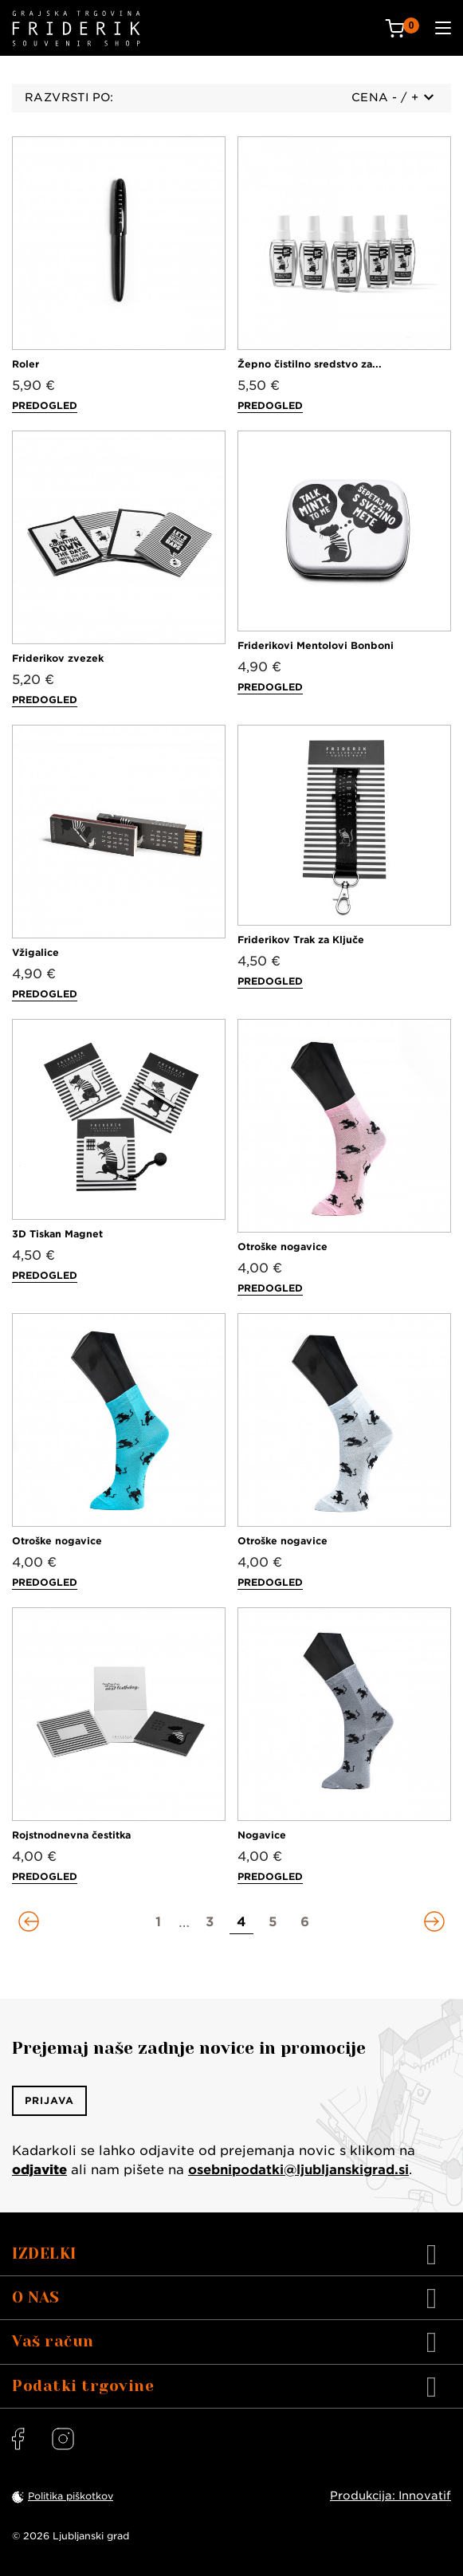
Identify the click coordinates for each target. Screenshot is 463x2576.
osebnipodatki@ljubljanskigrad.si (298, 2169)
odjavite (39, 2169)
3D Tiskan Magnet (57, 1234)
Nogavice (261, 1835)
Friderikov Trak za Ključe (300, 940)
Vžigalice (35, 952)
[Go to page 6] (305, 1922)
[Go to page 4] (241, 1922)
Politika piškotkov (70, 2496)
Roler (25, 364)
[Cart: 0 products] (402, 28)
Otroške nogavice (282, 1247)
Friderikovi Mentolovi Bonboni (315, 645)
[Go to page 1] (159, 1922)
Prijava (49, 2100)
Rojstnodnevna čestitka (71, 1835)
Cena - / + (392, 97)
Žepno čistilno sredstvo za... (309, 364)
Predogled (44, 405)
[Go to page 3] (210, 1922)
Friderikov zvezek (58, 658)
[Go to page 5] (273, 1922)
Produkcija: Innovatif (390, 2495)
